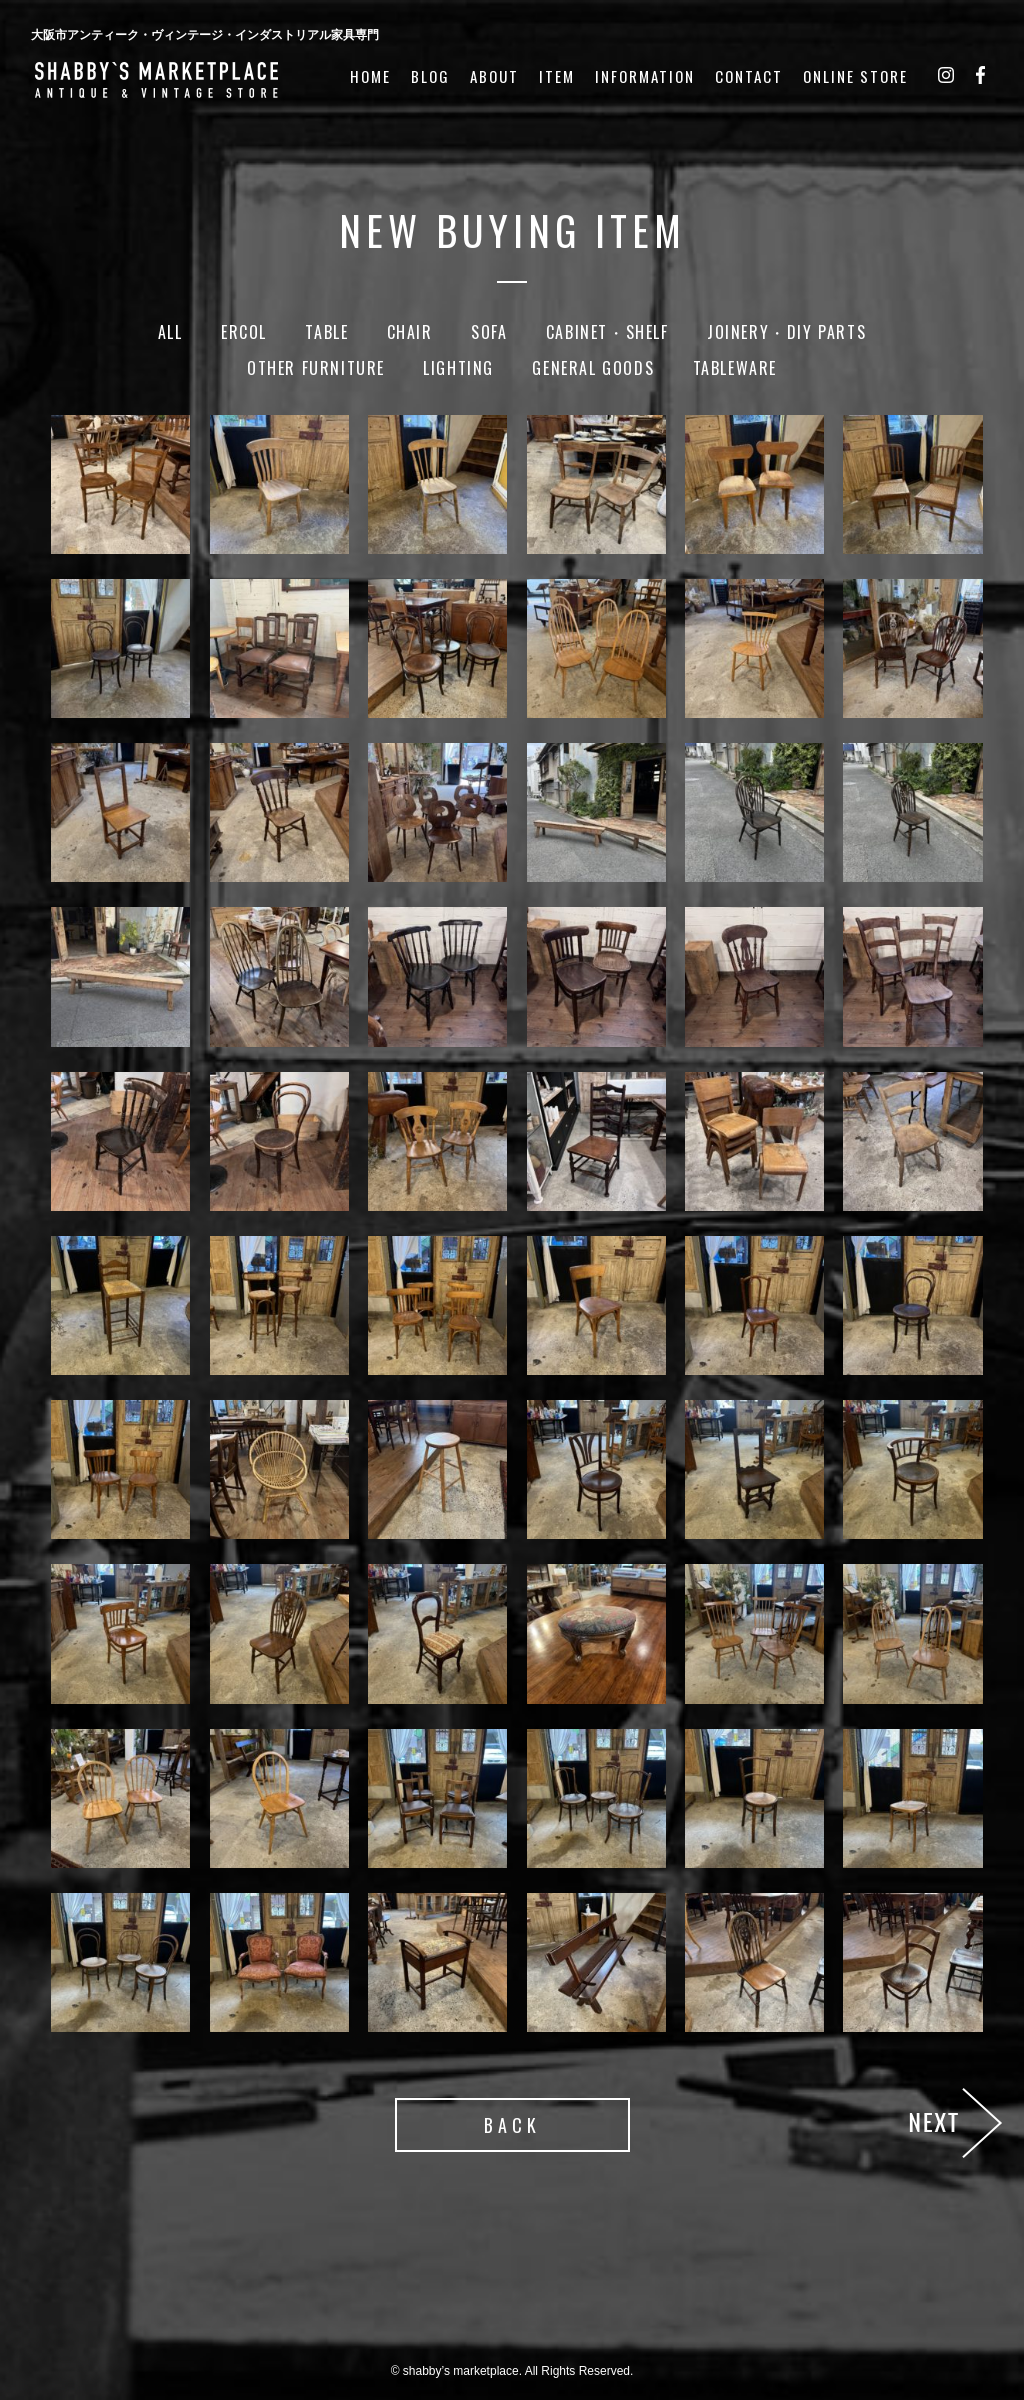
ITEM (557, 76)
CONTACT (749, 76)
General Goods (593, 368)
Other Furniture (316, 368)
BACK (512, 2125)
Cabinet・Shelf (607, 332)
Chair (410, 332)
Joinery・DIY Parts (786, 332)
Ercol (244, 332)
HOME (370, 76)
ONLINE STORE (855, 76)
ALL (170, 332)
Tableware (735, 368)
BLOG (430, 76)
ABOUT (494, 76)
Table (326, 332)
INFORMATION (645, 76)
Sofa (489, 332)
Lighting (458, 368)
